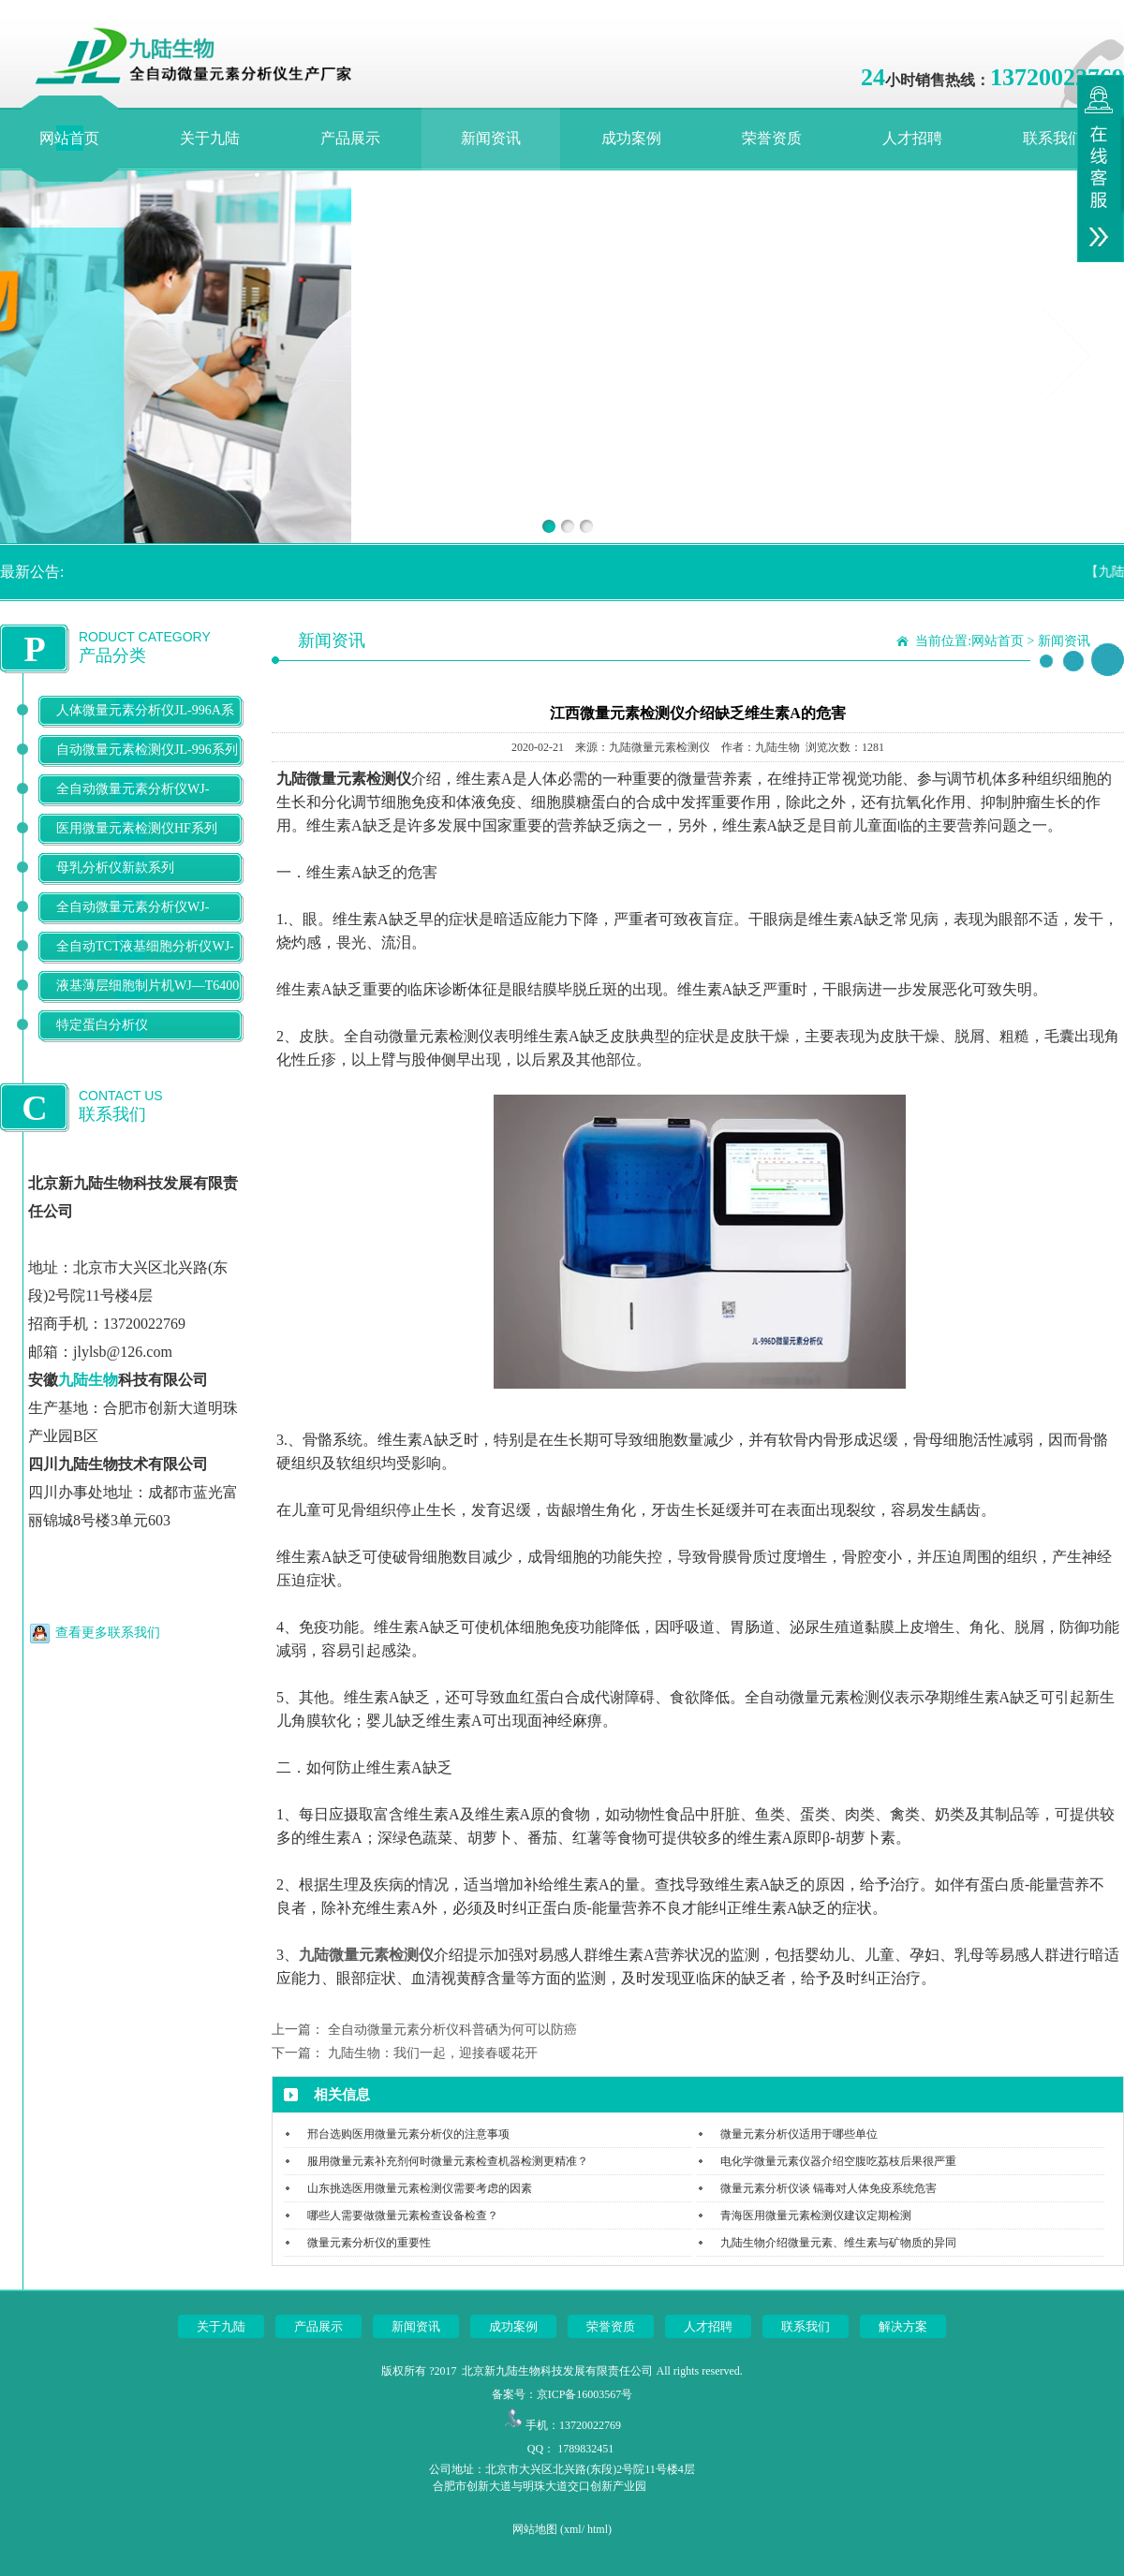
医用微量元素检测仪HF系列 (136, 828)
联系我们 (1053, 138)
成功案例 (631, 138)
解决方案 (903, 2326)
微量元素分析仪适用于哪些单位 (799, 2134)
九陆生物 (88, 1380)
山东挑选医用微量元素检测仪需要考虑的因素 (419, 2188)
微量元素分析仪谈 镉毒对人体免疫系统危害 (828, 2188)
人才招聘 (912, 138)
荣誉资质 (772, 138)
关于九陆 (210, 138)
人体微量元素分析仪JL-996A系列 (145, 725)
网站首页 (69, 138)
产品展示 (350, 138)
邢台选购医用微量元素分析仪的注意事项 (408, 2134)
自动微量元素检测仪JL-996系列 (147, 750)
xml (573, 2529)
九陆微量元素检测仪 (366, 1955)
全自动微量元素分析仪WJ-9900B (132, 922)
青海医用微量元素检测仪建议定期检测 (815, 2215)
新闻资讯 (491, 138)
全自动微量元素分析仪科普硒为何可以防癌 (452, 2030)
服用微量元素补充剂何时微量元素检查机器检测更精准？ (447, 2161)
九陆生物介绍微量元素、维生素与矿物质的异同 (838, 2242)
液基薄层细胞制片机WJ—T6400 (147, 986)
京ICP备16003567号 (585, 2394)
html (597, 2529)
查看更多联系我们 (107, 1633)
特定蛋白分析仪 (102, 1025)
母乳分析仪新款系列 (115, 868)
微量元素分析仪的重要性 (369, 2242)
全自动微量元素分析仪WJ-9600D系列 (132, 804)
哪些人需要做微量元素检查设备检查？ (402, 2215)
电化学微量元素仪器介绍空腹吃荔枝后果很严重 (838, 2161)
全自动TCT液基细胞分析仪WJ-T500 (145, 961)
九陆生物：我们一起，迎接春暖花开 (433, 2053)
